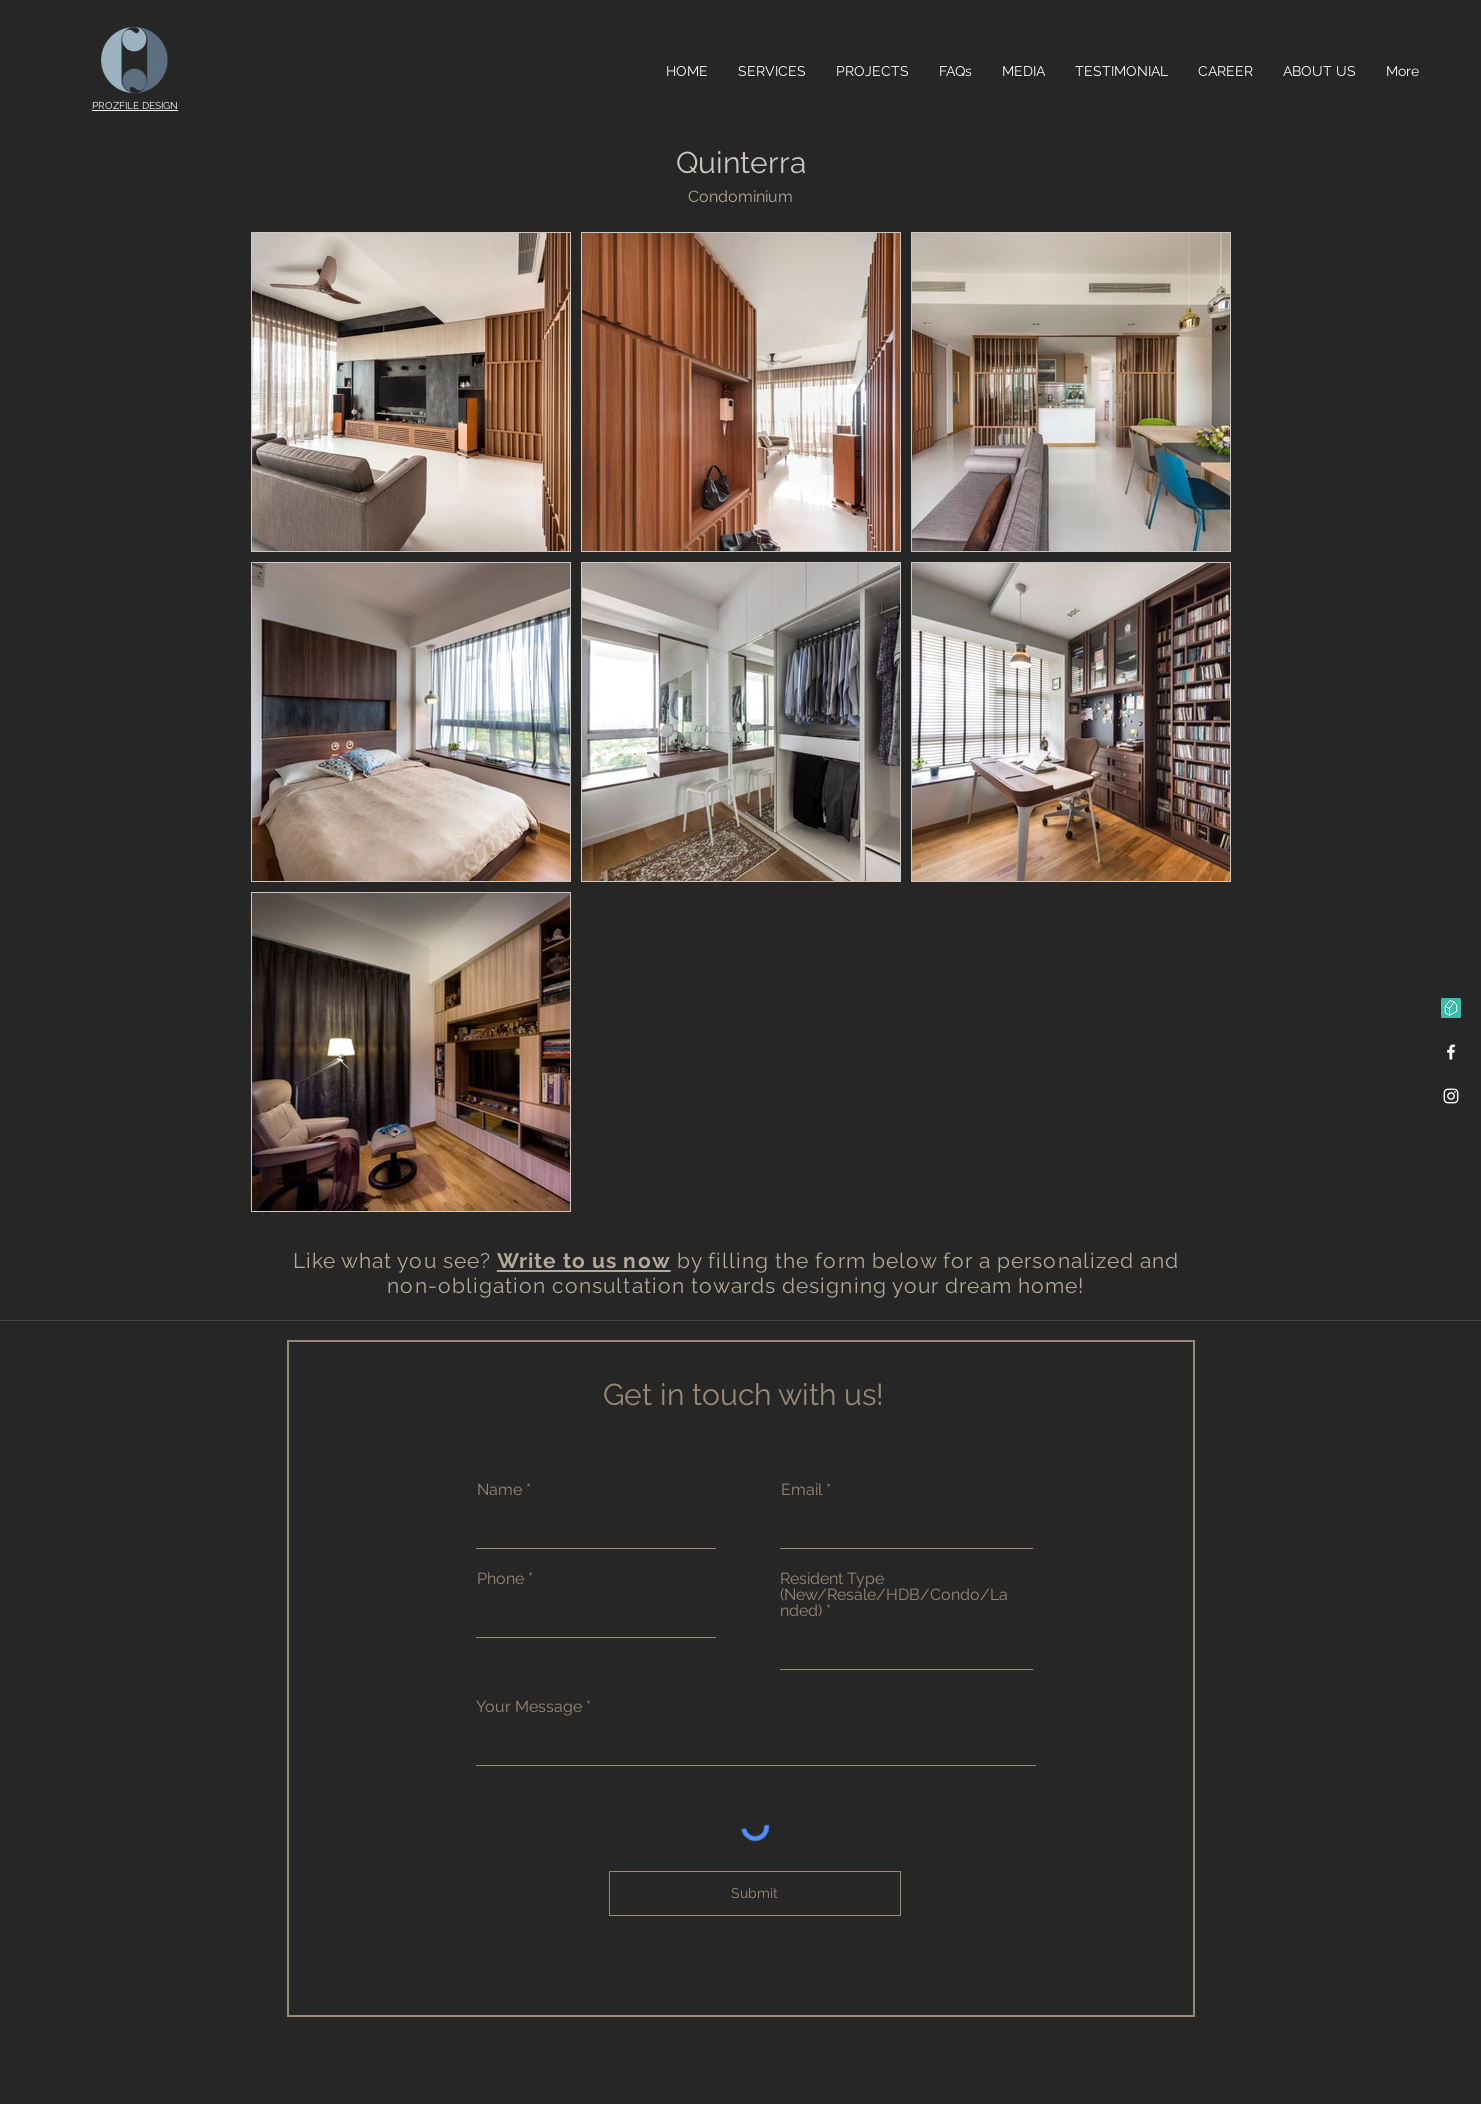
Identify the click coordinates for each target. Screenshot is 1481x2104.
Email (801, 1490)
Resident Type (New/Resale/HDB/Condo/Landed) (894, 1595)
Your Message (531, 1707)
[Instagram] (1451, 1096)
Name (499, 1490)
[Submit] (755, 1893)
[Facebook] (1451, 1052)
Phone (500, 1579)
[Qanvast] (1451, 1008)
